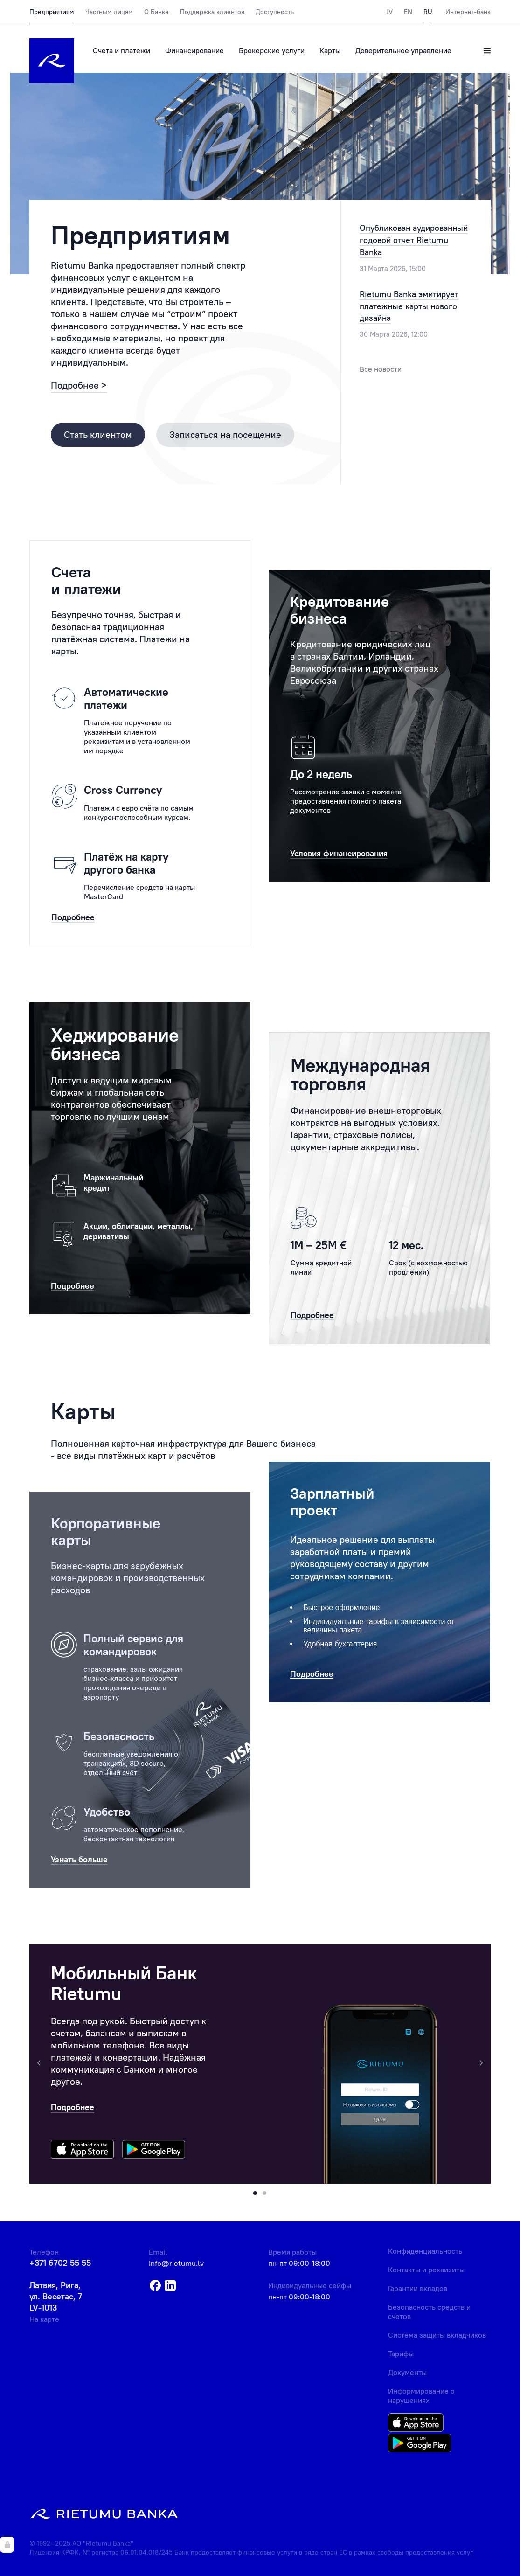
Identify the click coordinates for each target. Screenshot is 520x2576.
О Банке (156, 11)
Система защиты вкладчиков (437, 2335)
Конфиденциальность (425, 2251)
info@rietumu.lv (176, 2263)
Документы (407, 2372)
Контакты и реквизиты (426, 2269)
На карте (44, 2319)
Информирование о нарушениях (421, 2395)
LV (389, 11)
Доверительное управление (403, 50)
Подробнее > (79, 385)
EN (408, 11)
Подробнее (72, 2107)
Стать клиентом (98, 434)
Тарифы (401, 2353)
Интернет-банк (468, 11)
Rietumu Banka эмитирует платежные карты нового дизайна (409, 306)
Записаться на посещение (225, 434)
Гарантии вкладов (417, 2288)
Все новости (381, 369)
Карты (329, 50)
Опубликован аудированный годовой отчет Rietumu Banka (414, 239)
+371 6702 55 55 (60, 2262)
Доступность (275, 11)
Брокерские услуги (272, 50)
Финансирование (194, 50)
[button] (255, 2193)
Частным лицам (109, 11)
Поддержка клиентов (212, 11)
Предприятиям (51, 11)
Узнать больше (79, 1859)
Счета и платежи (121, 50)
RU (427, 11)
